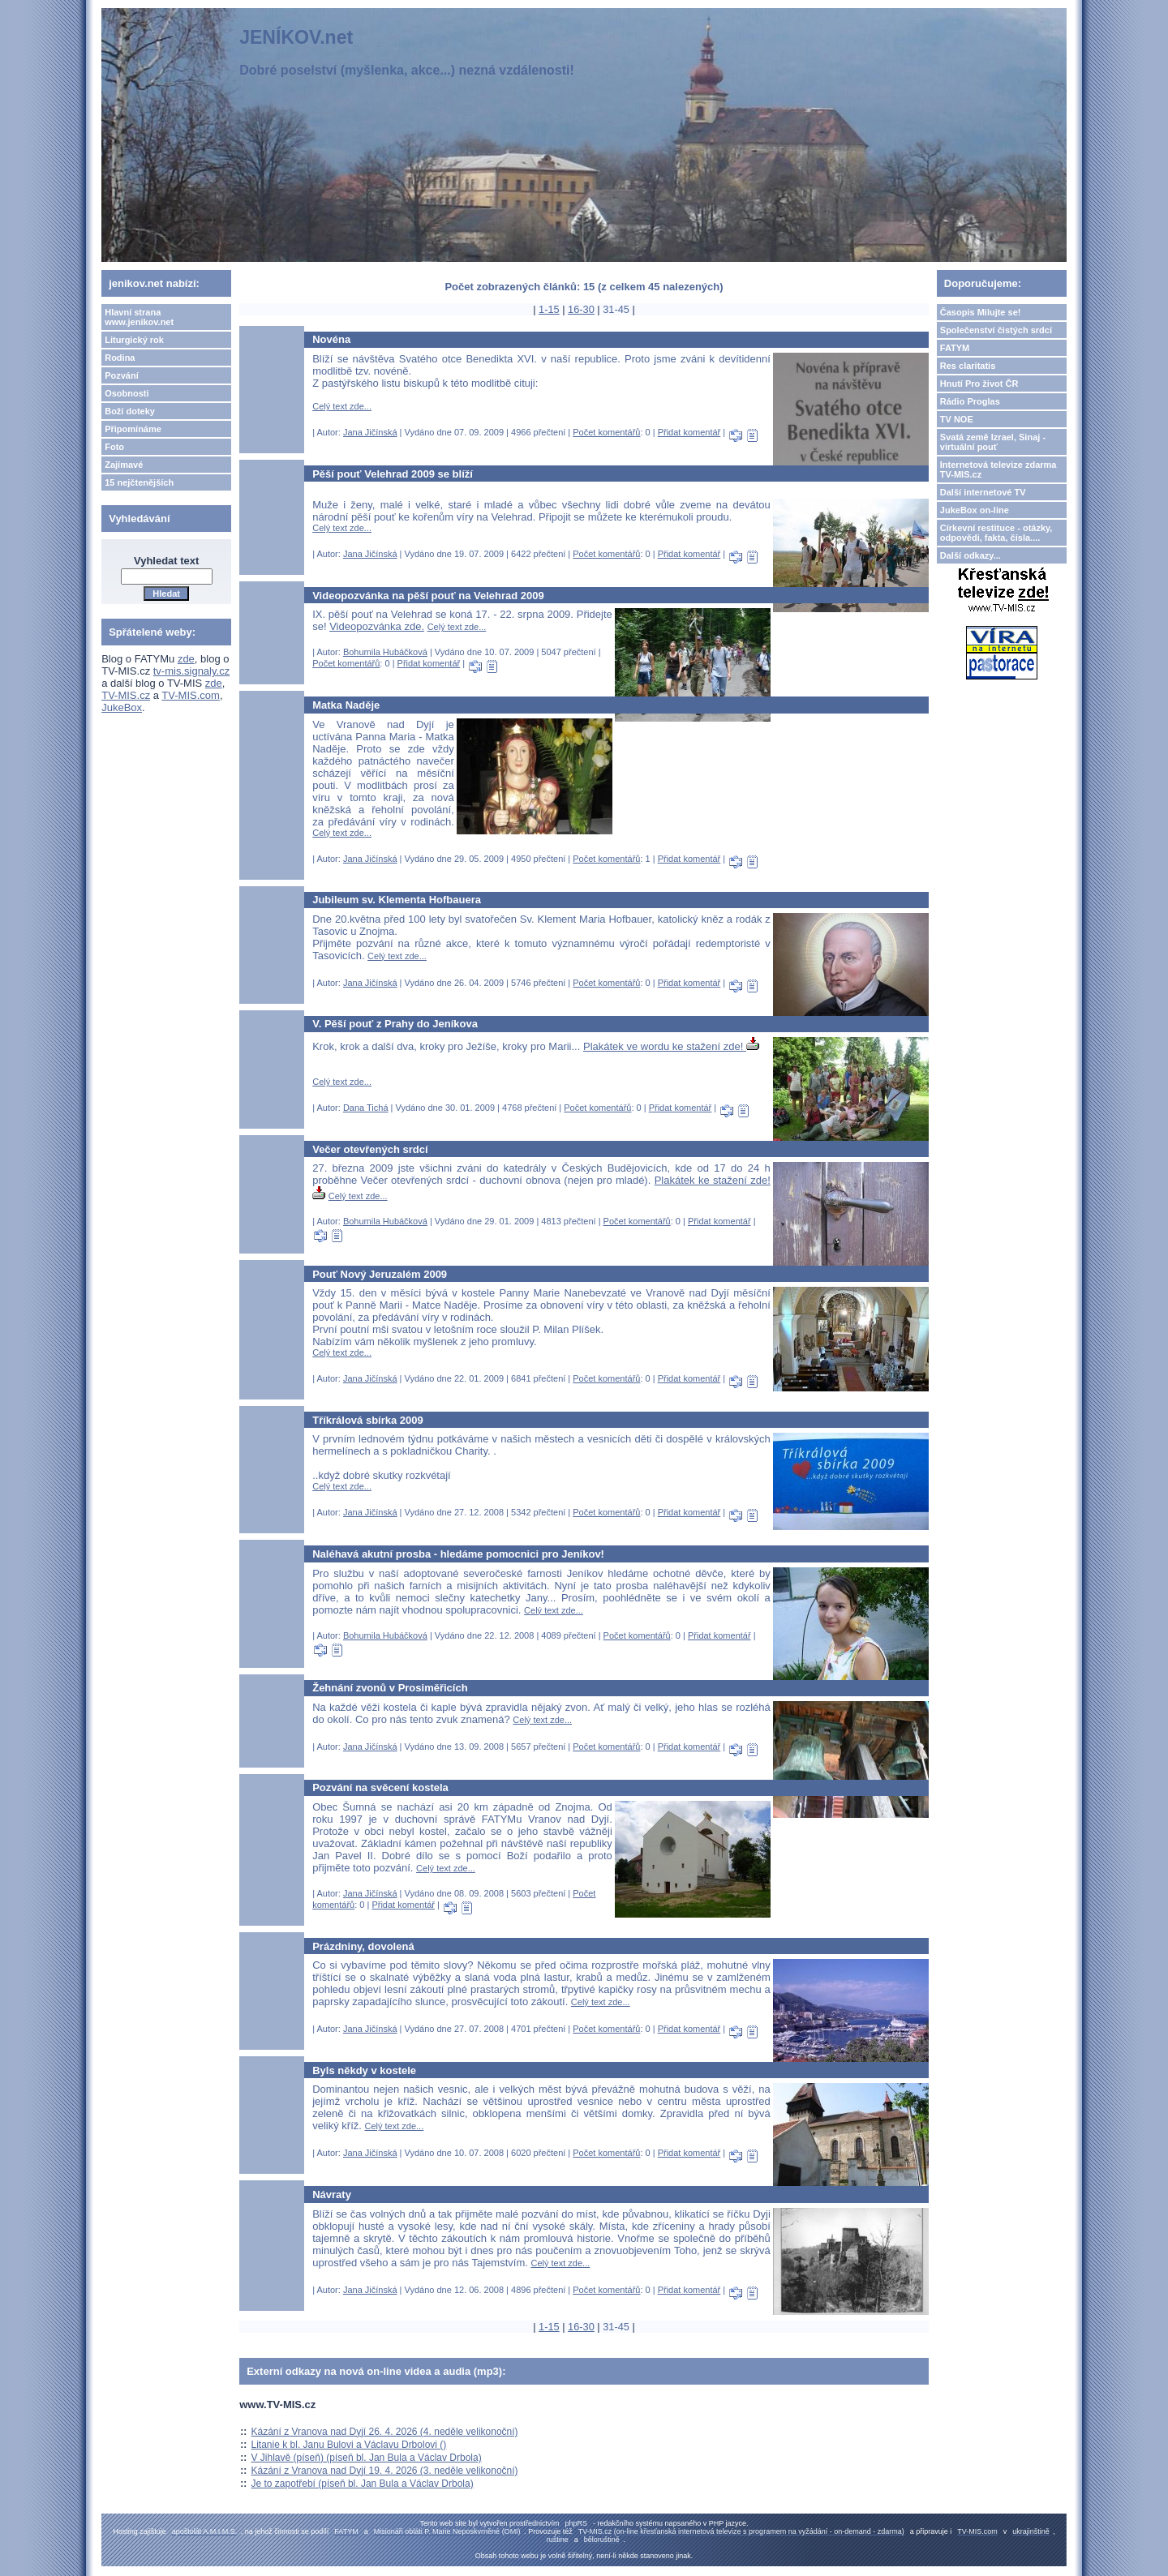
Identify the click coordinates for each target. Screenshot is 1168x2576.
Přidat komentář (689, 432)
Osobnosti (126, 393)
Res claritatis (967, 366)
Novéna (331, 339)
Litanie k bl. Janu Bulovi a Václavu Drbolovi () (349, 2444)
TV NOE (956, 419)
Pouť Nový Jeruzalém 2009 (379, 1274)
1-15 (549, 309)
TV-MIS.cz (125, 695)
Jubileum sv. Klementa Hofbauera (396, 900)
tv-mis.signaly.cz (191, 671)
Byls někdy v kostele (364, 2070)
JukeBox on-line (974, 510)
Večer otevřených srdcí (369, 1149)
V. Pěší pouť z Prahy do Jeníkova (395, 1024)
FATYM (954, 348)
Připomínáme (133, 429)
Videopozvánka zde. (376, 626)
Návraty (331, 2194)
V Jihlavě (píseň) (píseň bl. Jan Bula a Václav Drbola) (366, 2457)
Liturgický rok (134, 340)
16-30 (581, 309)
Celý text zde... (341, 406)
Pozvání (122, 375)
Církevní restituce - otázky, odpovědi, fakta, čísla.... (996, 532)
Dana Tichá (366, 1107)
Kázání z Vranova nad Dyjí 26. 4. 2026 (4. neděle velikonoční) (384, 2431)
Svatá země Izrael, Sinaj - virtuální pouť (993, 442)
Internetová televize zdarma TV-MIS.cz (998, 469)
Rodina (120, 357)
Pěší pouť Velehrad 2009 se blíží (392, 474)
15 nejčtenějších (139, 482)
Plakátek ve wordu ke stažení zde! (671, 1046)
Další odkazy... (970, 555)
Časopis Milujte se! (980, 312)
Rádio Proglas (970, 401)
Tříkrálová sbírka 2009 (367, 1420)
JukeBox (121, 707)
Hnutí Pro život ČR (979, 383)
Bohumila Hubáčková (385, 652)
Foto (114, 447)
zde (186, 659)
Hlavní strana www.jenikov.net (139, 317)
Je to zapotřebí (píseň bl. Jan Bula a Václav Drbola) (362, 2483)
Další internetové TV (983, 492)
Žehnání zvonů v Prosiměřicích (389, 1688)
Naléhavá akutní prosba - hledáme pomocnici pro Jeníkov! (458, 1554)
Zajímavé (124, 464)
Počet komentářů (606, 432)
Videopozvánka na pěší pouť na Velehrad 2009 (428, 595)
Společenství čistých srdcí (996, 330)
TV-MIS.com (190, 695)
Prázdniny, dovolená (363, 1946)
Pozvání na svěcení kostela (380, 1787)
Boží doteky (130, 411)
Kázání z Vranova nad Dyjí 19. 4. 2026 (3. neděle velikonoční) (384, 2470)
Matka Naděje (346, 705)
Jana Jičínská (370, 432)
